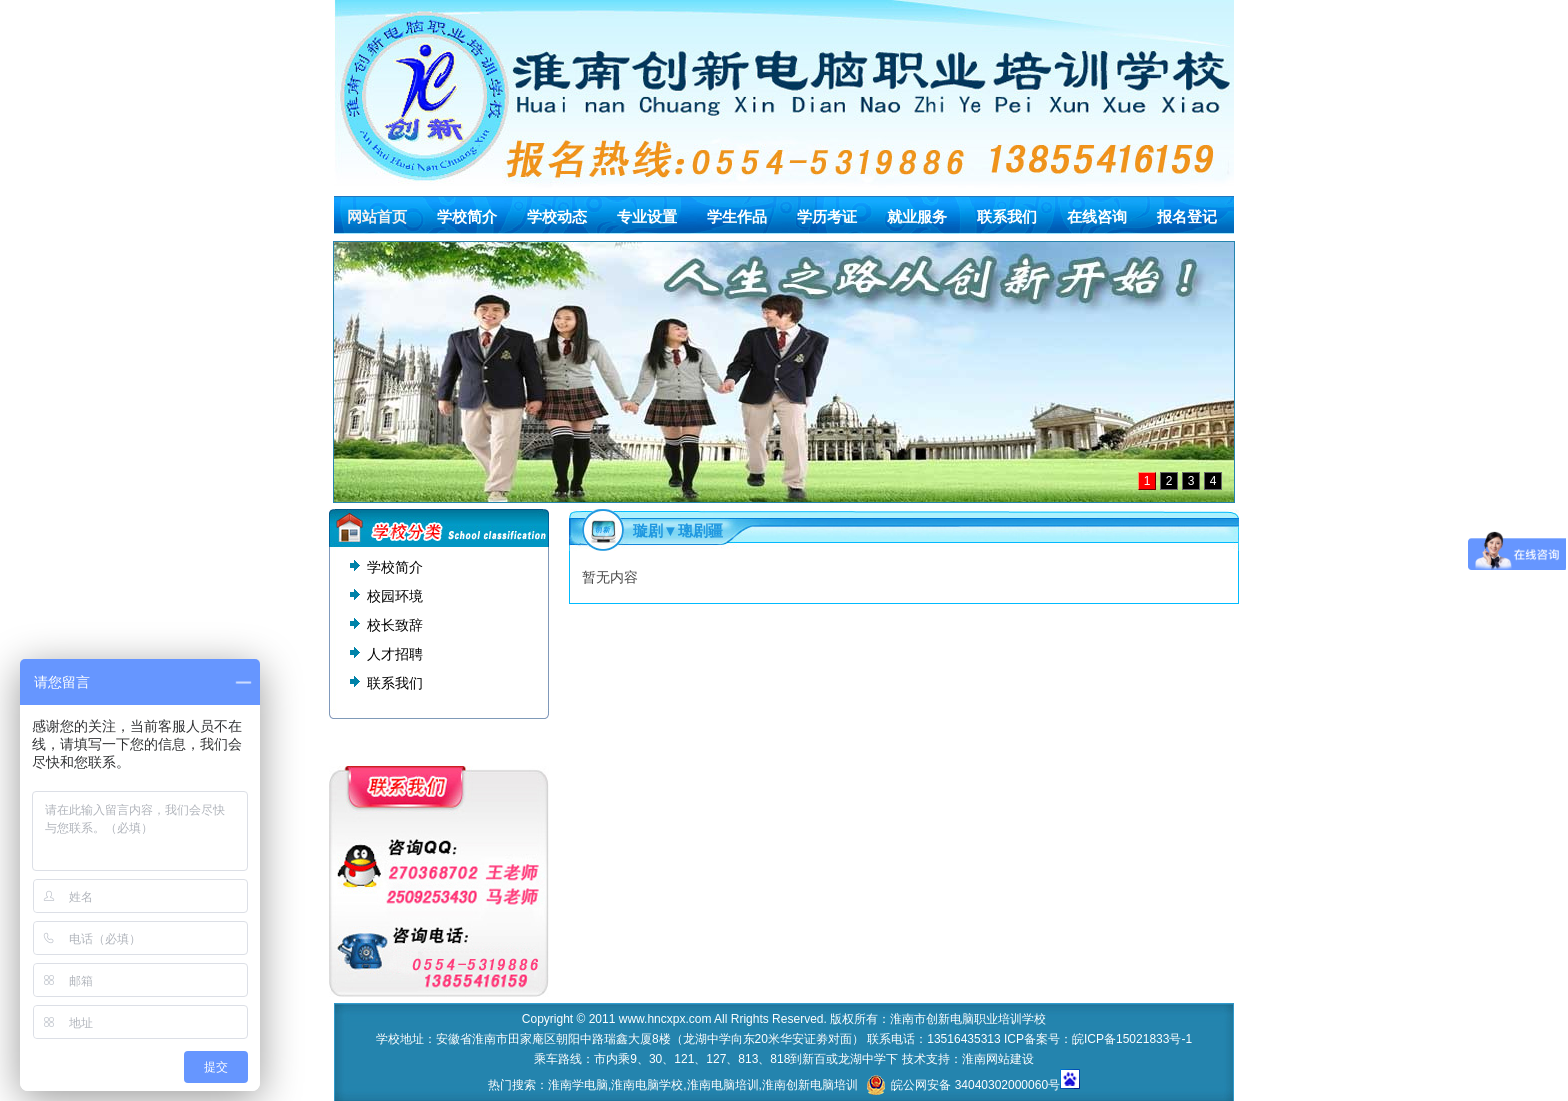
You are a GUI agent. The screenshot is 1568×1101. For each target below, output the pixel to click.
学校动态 (557, 216)
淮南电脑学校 (647, 1085)
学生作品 (737, 216)
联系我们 (1007, 216)
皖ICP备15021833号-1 (1132, 1039)
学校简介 (467, 216)
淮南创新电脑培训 (810, 1085)
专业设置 (647, 216)
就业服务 (917, 216)
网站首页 (377, 216)
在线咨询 (1097, 216)
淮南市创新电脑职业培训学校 (968, 1019)
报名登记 (1187, 216)
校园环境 (395, 596)
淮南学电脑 (578, 1085)
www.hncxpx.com (665, 1019)
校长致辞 (395, 625)
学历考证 (827, 216)
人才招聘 (395, 654)
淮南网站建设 (998, 1059)
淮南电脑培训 (723, 1085)
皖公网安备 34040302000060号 (963, 1085)
